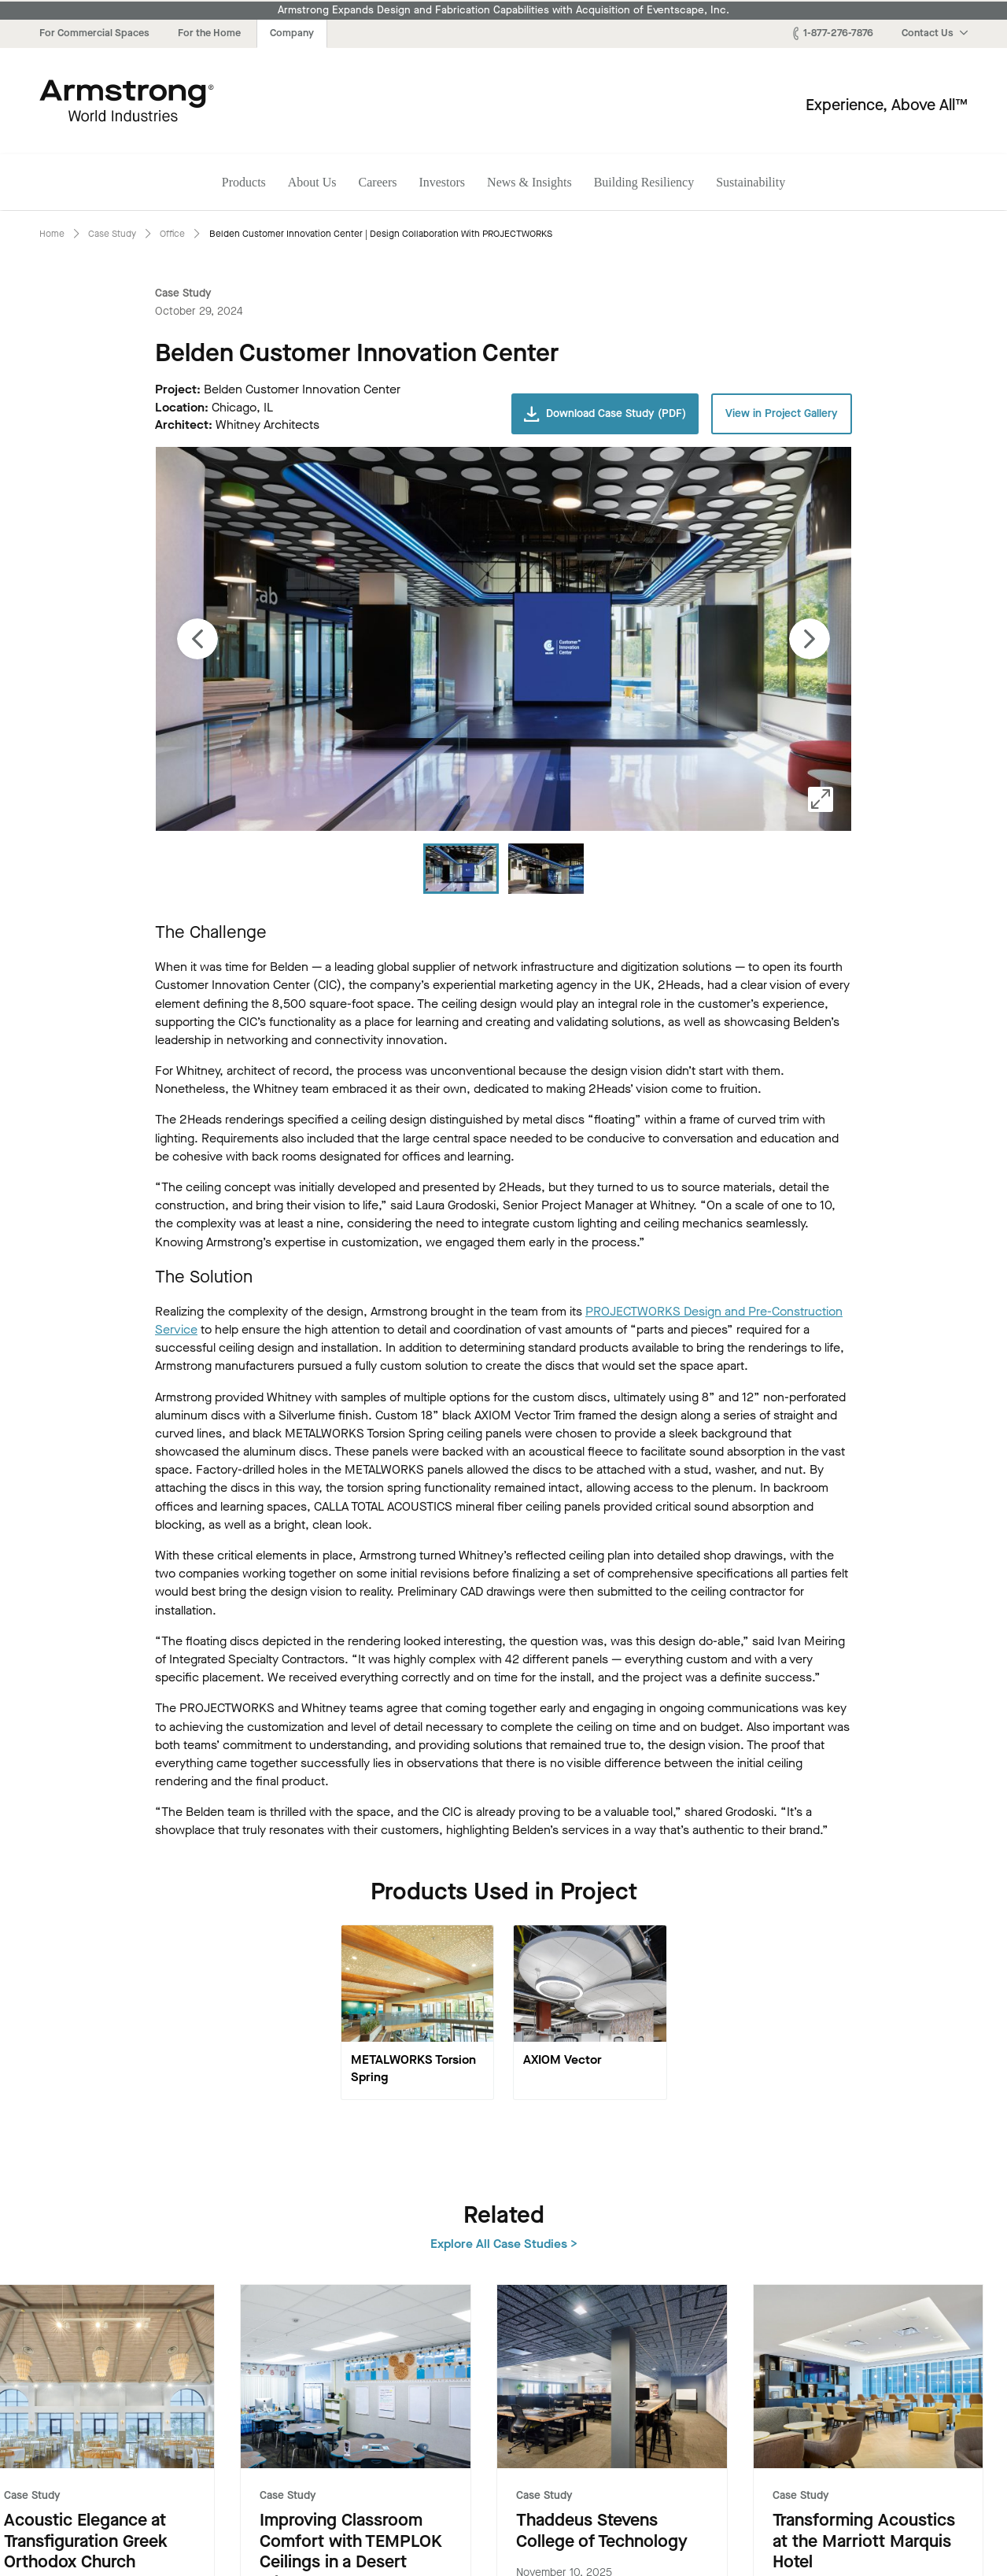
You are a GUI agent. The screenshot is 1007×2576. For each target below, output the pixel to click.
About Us (312, 182)
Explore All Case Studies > (894, 2213)
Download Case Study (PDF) (605, 414)
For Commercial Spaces (94, 32)
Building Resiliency (644, 182)
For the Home (209, 32)
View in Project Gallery (781, 413)
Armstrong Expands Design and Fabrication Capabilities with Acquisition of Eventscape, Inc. (503, 10)
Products (244, 182)
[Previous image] (197, 638)
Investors (442, 182)
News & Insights (529, 182)
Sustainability (750, 182)
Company (292, 32)
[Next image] (809, 638)
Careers (378, 182)
